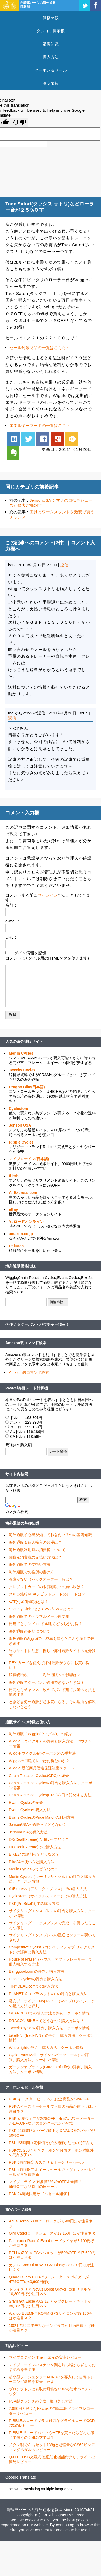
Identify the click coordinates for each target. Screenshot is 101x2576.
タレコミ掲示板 (50, 31)
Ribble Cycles (21, 1142)
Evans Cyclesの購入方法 (30, 1810)
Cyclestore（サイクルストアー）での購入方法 (48, 1896)
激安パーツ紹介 (18, 2209)
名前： (11, 905)
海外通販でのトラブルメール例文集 (39, 1616)
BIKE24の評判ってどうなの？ (34, 1854)
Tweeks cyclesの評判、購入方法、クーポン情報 (49, 2028)
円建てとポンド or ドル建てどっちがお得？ (45, 1624)
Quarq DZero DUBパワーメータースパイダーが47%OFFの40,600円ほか (49, 2279)
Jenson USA (20, 1125)
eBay (13, 1209)
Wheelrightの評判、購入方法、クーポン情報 (46, 2047)
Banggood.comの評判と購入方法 (36, 1971)
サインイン (48, 895)
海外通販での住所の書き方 (31, 1572)
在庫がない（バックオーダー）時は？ (41, 1579)
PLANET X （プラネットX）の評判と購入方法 (48, 1994)
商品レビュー (16, 2346)
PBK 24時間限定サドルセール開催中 (40, 2194)
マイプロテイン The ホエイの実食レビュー (45, 2357)
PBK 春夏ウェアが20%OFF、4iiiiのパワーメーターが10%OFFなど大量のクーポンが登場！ (52, 2120)
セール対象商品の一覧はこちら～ (39, 347)
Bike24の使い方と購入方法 (31, 1862)
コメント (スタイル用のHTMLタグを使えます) (47, 958)
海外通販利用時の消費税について (37, 1549)
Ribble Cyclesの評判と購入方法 (35, 1979)
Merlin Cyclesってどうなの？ (33, 1869)
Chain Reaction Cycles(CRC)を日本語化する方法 (50, 1795)
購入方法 (51, 57)
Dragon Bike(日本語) (27, 1087)
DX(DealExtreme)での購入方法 (35, 1847)
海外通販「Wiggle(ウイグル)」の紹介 (40, 1734)
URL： (11, 937)
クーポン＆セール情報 (24, 2087)
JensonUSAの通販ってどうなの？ (38, 1824)
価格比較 (51, 17)
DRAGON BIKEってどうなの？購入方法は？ (46, 2021)
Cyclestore (18, 1108)
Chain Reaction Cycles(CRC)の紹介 (39, 1775)
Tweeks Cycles (22, 1070)
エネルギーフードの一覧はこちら (39, 425)
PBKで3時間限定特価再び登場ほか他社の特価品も (51, 2143)
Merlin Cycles (21, 1053)
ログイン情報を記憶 (28, 953)
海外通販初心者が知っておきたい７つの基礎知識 (50, 1535)
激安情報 (51, 83)
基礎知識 (51, 43)
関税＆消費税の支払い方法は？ (35, 1557)
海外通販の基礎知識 (22, 1523)
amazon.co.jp (21, 1234)
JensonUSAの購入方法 (28, 1832)
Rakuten (16, 1246)
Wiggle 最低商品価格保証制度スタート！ (43, 1768)
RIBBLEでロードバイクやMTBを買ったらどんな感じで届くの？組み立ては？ (51, 2435)
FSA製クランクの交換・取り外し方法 (41, 2401)
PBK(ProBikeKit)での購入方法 (34, 1903)
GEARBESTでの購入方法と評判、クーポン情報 (49, 2013)
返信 (64, 565)
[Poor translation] (19, 122)
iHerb (14, 1176)
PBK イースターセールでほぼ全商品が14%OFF (49, 2099)
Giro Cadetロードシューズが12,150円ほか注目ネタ (52, 2233)
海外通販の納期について (29, 1631)
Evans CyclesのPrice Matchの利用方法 (41, 1817)
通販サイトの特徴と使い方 (28, 1722)
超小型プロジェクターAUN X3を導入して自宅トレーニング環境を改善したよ (51, 2379)
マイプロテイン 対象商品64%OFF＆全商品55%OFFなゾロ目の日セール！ (45, 2184)
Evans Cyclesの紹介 (26, 1802)
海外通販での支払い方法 (29, 1564)
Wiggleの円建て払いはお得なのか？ (39, 1761)
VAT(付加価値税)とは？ (28, 1601)
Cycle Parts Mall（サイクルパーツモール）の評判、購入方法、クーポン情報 (49, 2057)
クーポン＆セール (50, 70)
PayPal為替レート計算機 (26, 1388)
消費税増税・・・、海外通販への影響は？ (45, 1675)
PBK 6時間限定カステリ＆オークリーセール (46, 2162)
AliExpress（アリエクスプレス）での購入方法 (48, 1889)
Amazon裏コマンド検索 (25, 1343)
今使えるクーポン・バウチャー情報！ (37, 1324)
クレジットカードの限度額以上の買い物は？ (46, 1587)
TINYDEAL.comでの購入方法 (33, 1986)
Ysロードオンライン (26, 1221)
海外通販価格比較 (20, 1266)
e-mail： (12, 921)
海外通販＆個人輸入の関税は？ (35, 1542)
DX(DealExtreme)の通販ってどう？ (39, 1839)
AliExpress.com (23, 1192)
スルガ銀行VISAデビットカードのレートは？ (47, 1594)
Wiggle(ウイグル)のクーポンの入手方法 (42, 1753)
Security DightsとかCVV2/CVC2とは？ (41, 1609)
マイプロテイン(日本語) (29, 1159)
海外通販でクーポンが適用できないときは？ (46, 1682)
